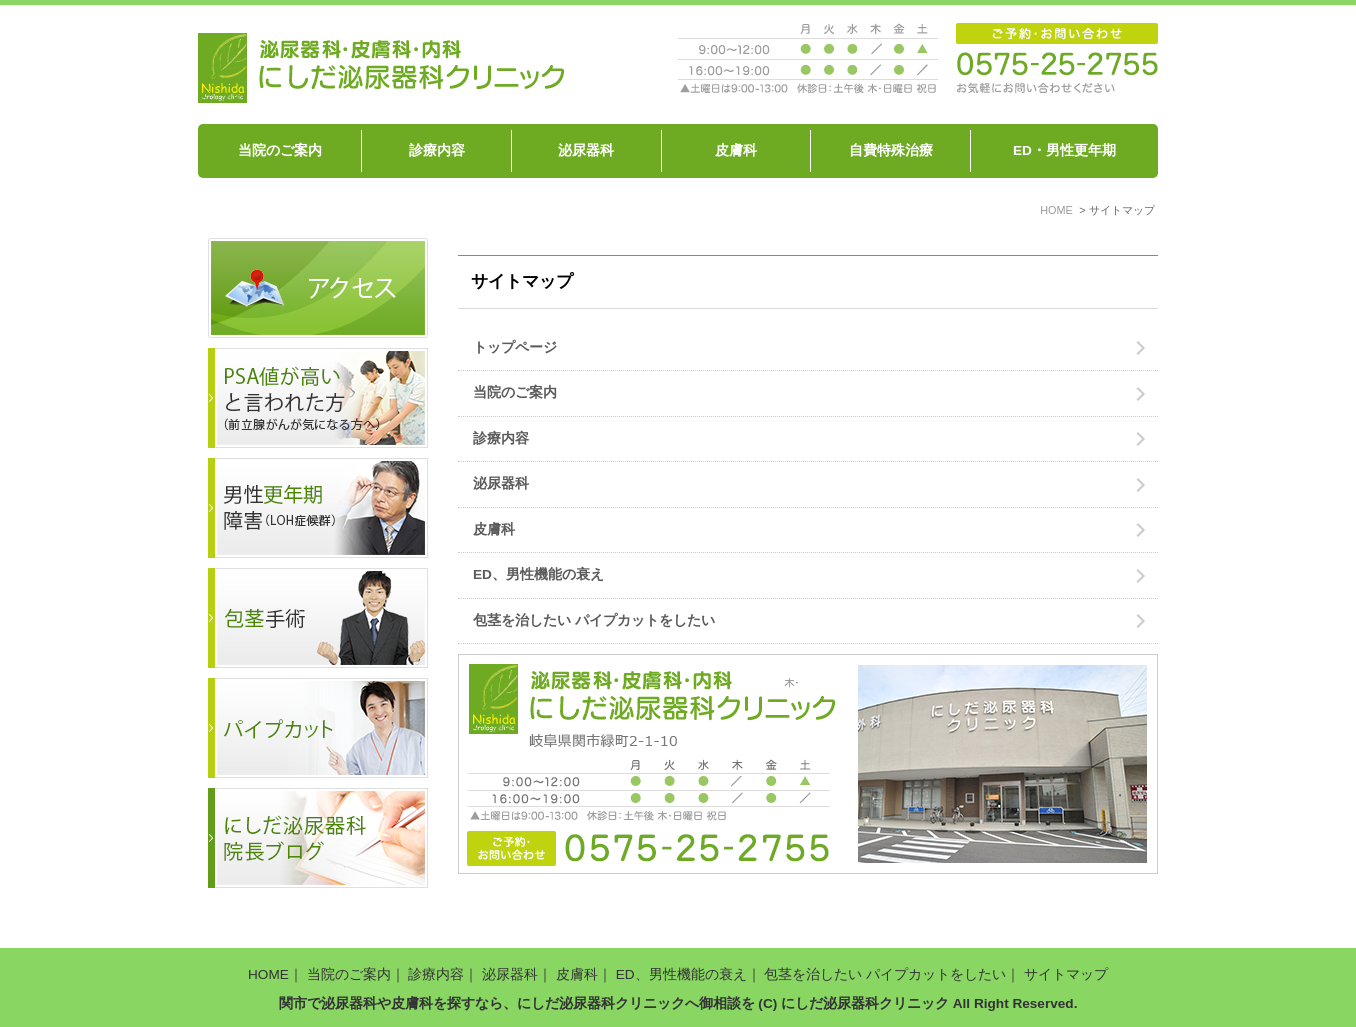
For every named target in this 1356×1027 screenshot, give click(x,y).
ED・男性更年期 (1064, 150)
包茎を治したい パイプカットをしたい (594, 620)
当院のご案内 (280, 150)
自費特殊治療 (891, 150)
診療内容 (437, 150)
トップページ (515, 347)
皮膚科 (736, 150)
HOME (268, 974)
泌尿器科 (586, 150)
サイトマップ (1066, 974)
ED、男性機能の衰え (538, 574)
